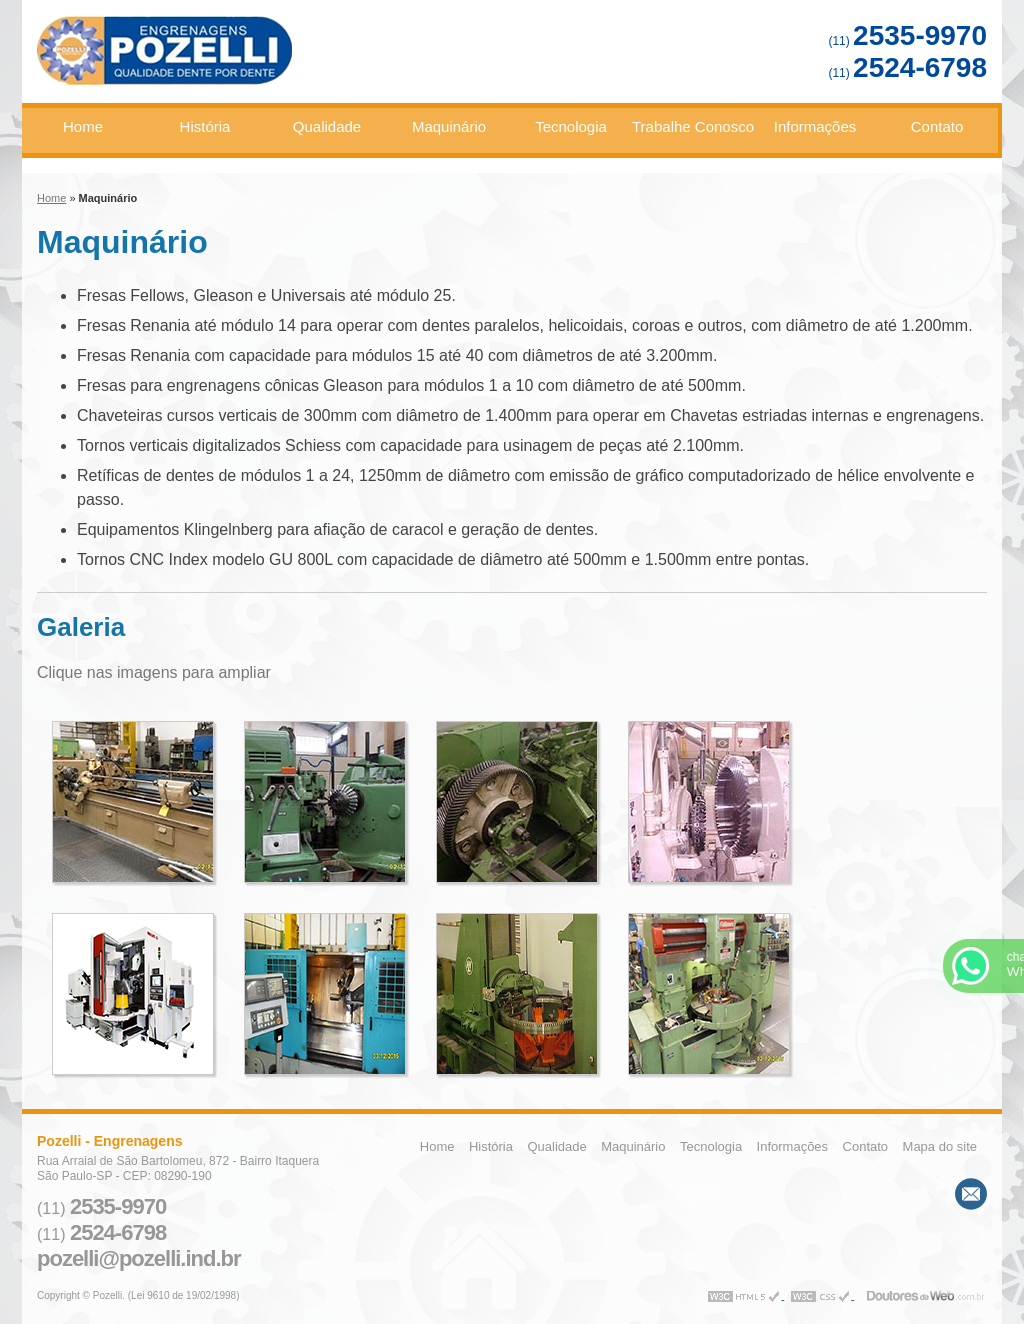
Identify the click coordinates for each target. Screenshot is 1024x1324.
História (205, 126)
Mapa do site (940, 1146)
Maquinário (449, 126)
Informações (815, 126)
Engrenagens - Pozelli (236, 59)
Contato (937, 126)
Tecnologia (571, 126)
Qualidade (327, 126)
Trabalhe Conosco (693, 126)
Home (83, 126)
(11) (907, 41)
